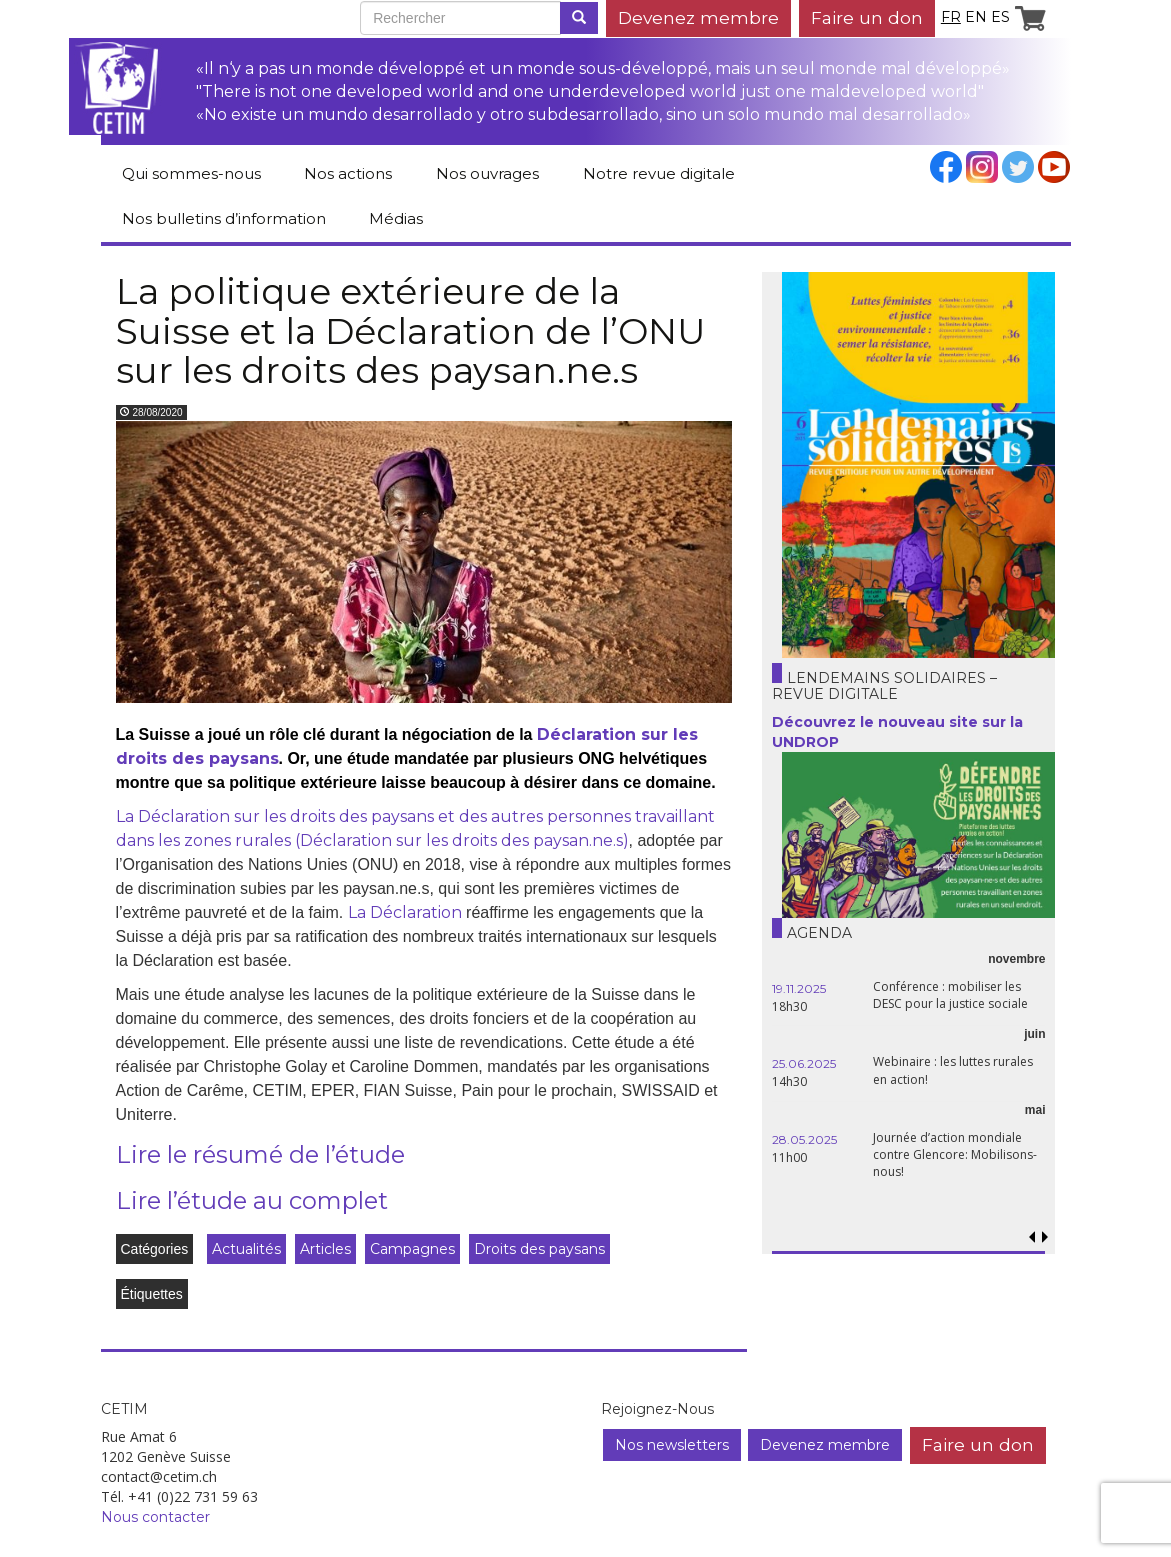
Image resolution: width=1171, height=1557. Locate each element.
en (976, 17)
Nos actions (348, 173)
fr (951, 17)
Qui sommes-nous (191, 173)
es (1000, 17)
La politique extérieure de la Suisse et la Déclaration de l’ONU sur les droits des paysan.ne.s (411, 330)
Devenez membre (698, 17)
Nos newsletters (672, 1445)
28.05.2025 (804, 1139)
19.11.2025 (799, 988)
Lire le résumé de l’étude (260, 1154)
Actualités (246, 1249)
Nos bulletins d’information (224, 218)
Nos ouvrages (487, 173)
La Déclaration (405, 912)
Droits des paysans (539, 1249)
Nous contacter (155, 1517)
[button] (1045, 1237)
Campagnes (412, 1249)
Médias (396, 218)
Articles (325, 1249)
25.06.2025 (804, 1063)
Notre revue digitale (659, 173)
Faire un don (867, 17)
